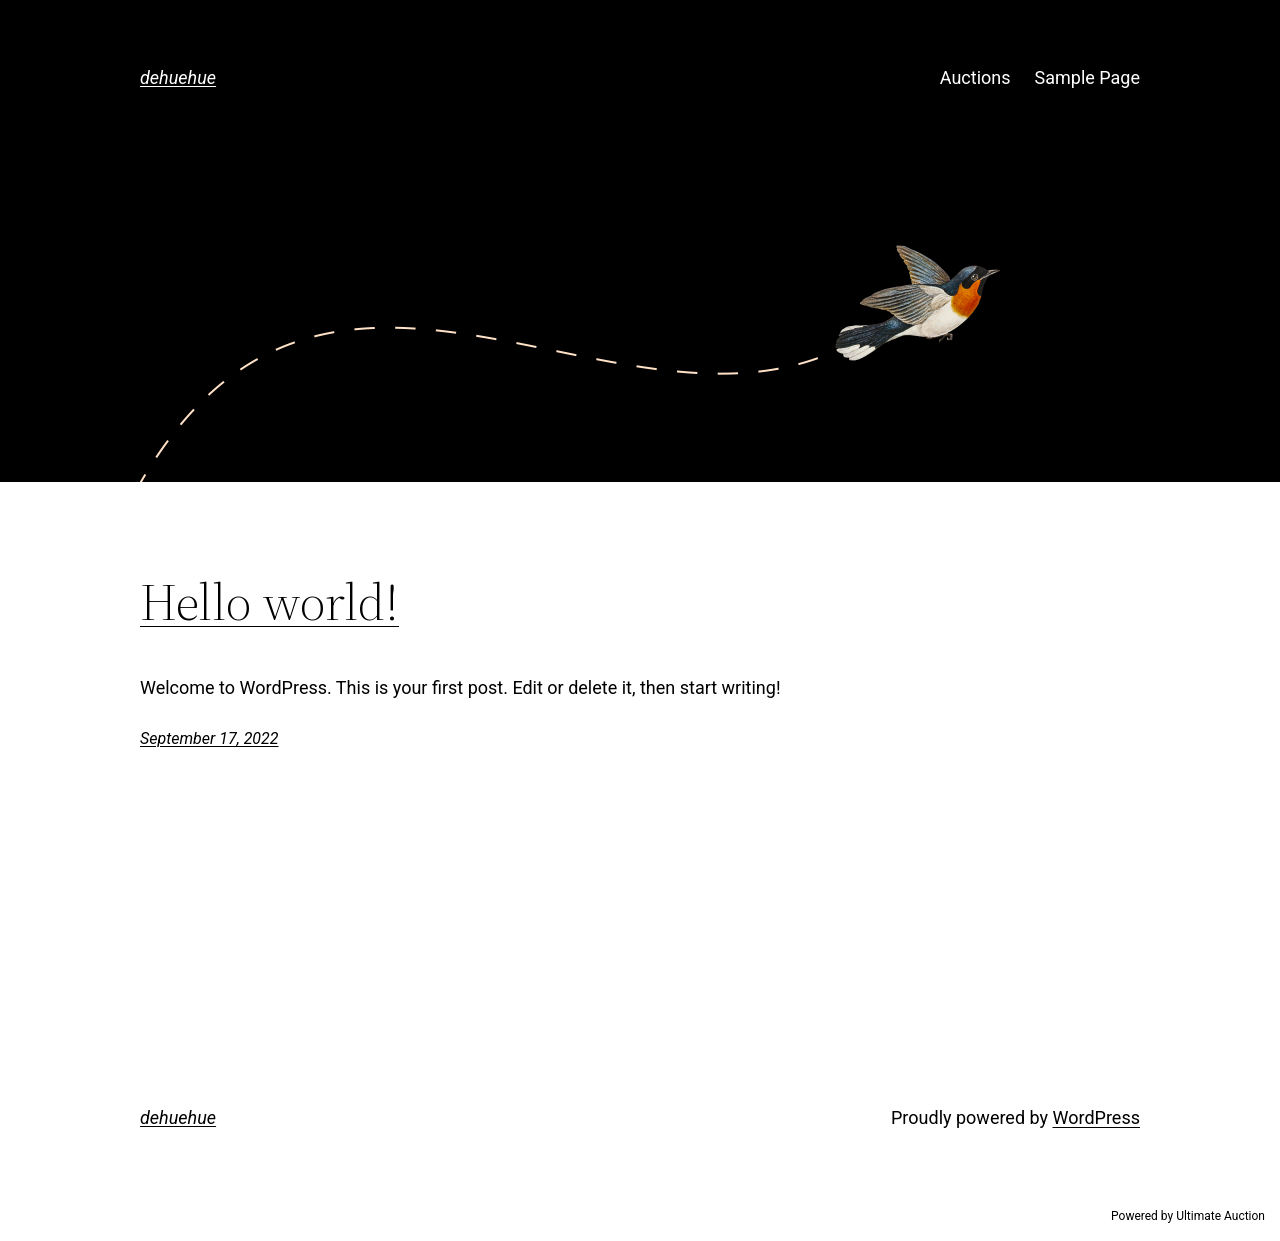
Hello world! (269, 602)
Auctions (975, 77)
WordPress (1096, 1117)
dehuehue (178, 77)
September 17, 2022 (209, 738)
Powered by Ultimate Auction (1188, 1216)
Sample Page (1087, 77)
